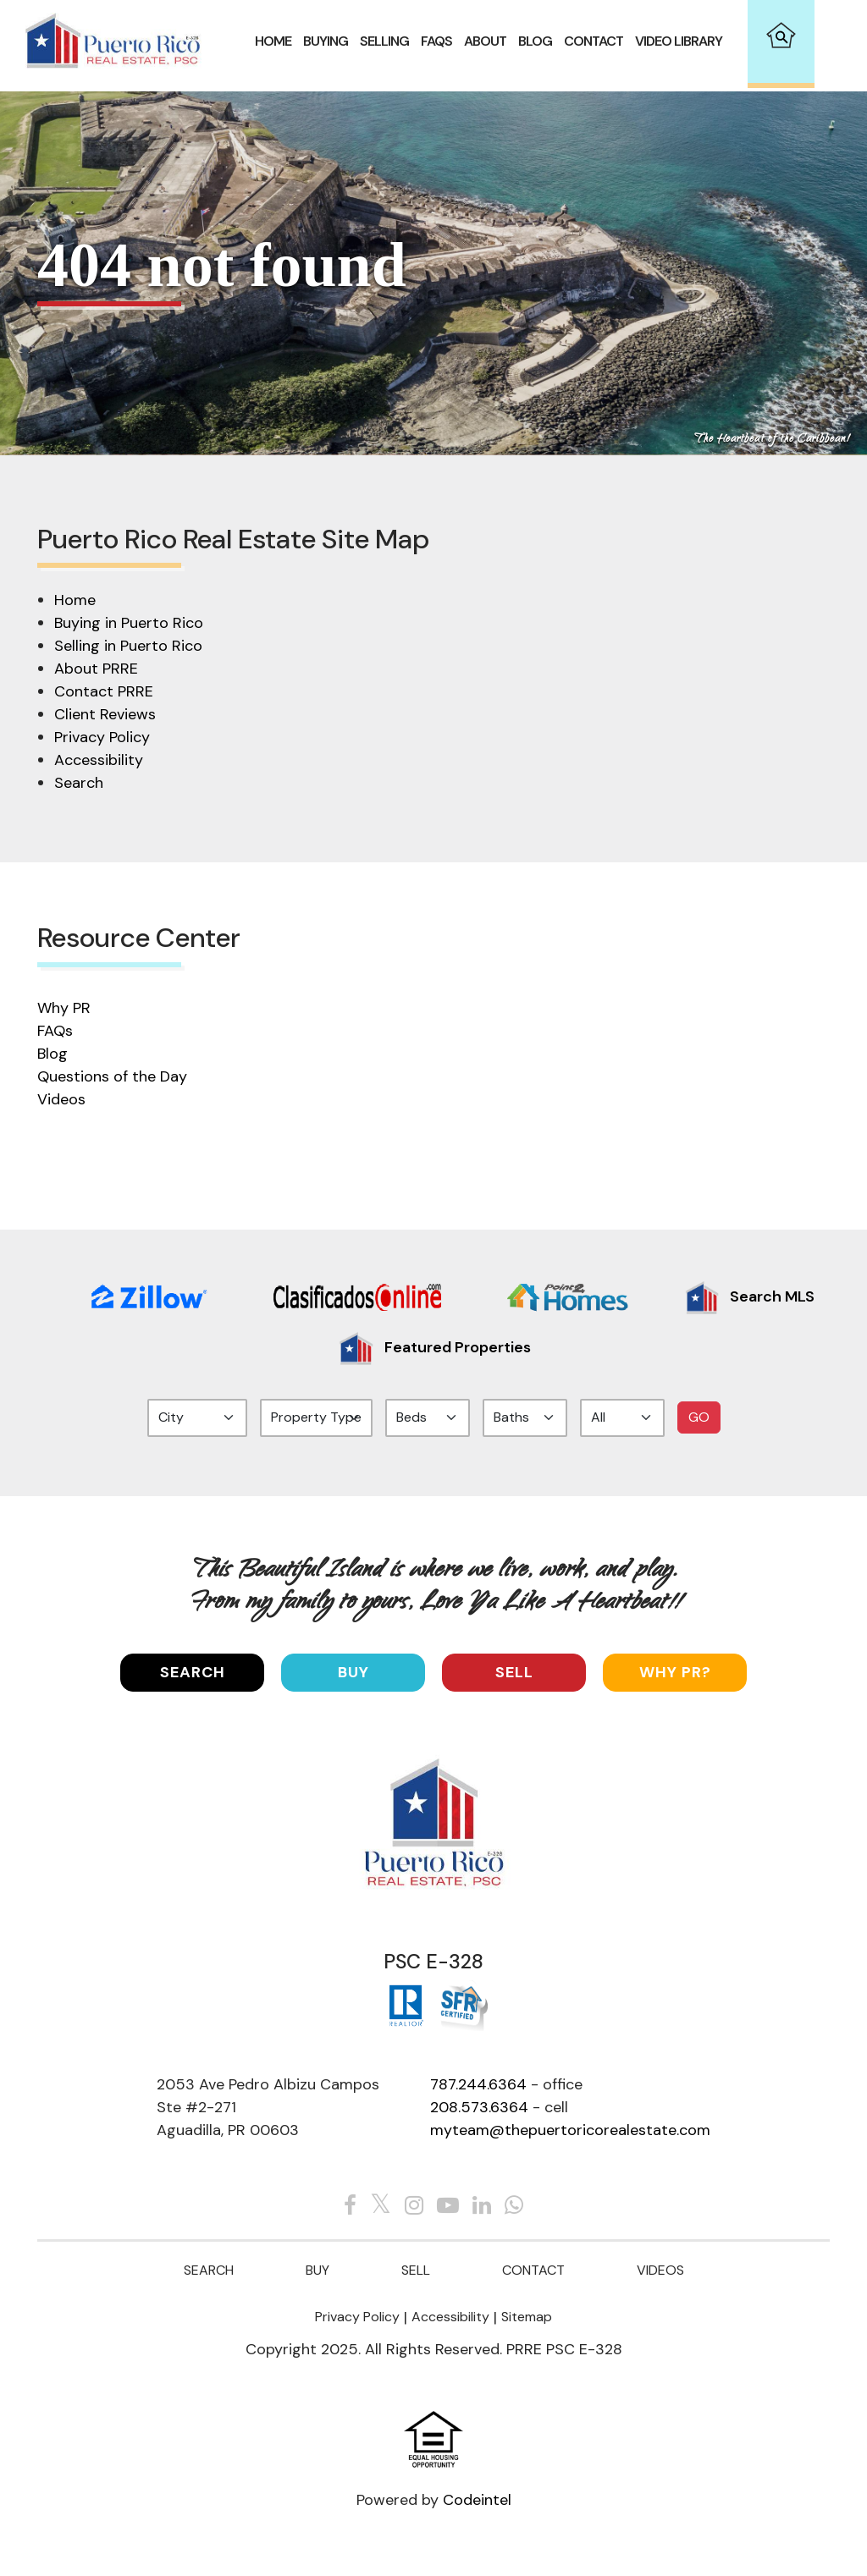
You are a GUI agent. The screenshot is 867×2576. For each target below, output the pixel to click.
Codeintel (477, 2500)
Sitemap (526, 2317)
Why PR (64, 1008)
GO (699, 1417)
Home (273, 41)
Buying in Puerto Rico (128, 623)
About (485, 41)
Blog (535, 41)
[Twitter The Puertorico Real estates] (380, 2205)
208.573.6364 (479, 2107)
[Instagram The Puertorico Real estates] (414, 2205)
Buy (353, 1672)
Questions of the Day (112, 1076)
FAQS (436, 41)
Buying (325, 41)
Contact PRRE (103, 691)
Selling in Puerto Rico (128, 646)
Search (78, 783)
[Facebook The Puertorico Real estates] (350, 2205)
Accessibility (98, 760)
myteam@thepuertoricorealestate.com (570, 2130)
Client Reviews (105, 714)
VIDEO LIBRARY (678, 41)
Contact (593, 41)
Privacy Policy (102, 737)
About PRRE (96, 668)
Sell (514, 1672)
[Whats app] (514, 2205)
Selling (384, 41)
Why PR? (675, 1672)
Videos (61, 1099)
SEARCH (192, 1672)
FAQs (55, 1031)
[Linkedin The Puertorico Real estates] (481, 2205)
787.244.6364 (478, 2084)
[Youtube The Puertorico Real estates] (448, 2205)
